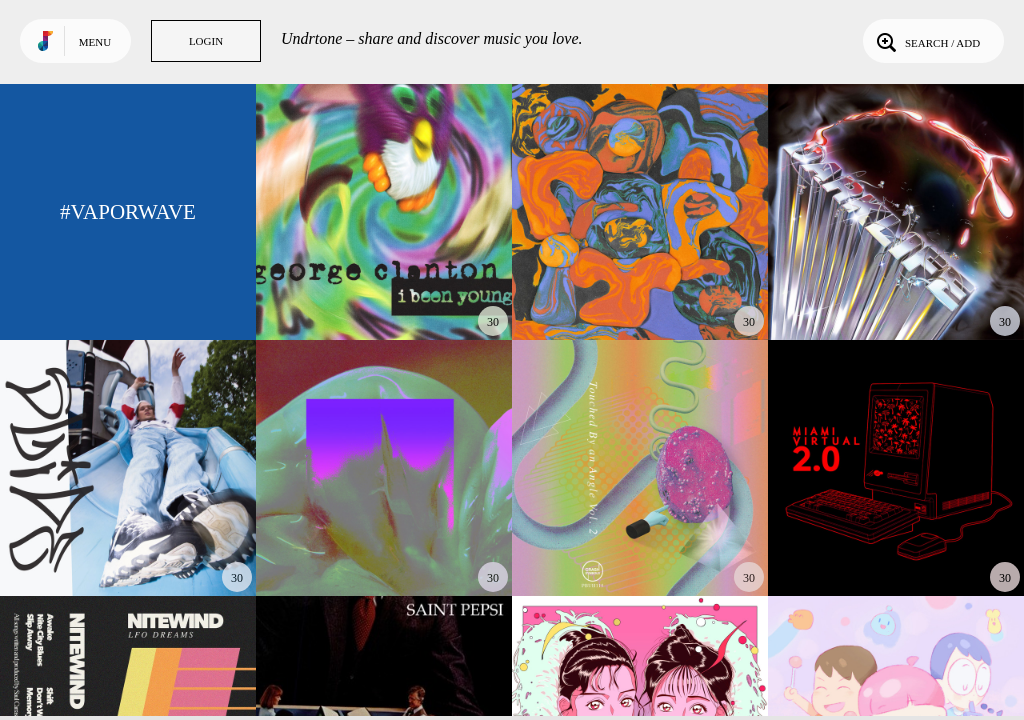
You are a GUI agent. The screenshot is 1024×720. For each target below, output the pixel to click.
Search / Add (926, 41)
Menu (95, 42)
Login (206, 41)
